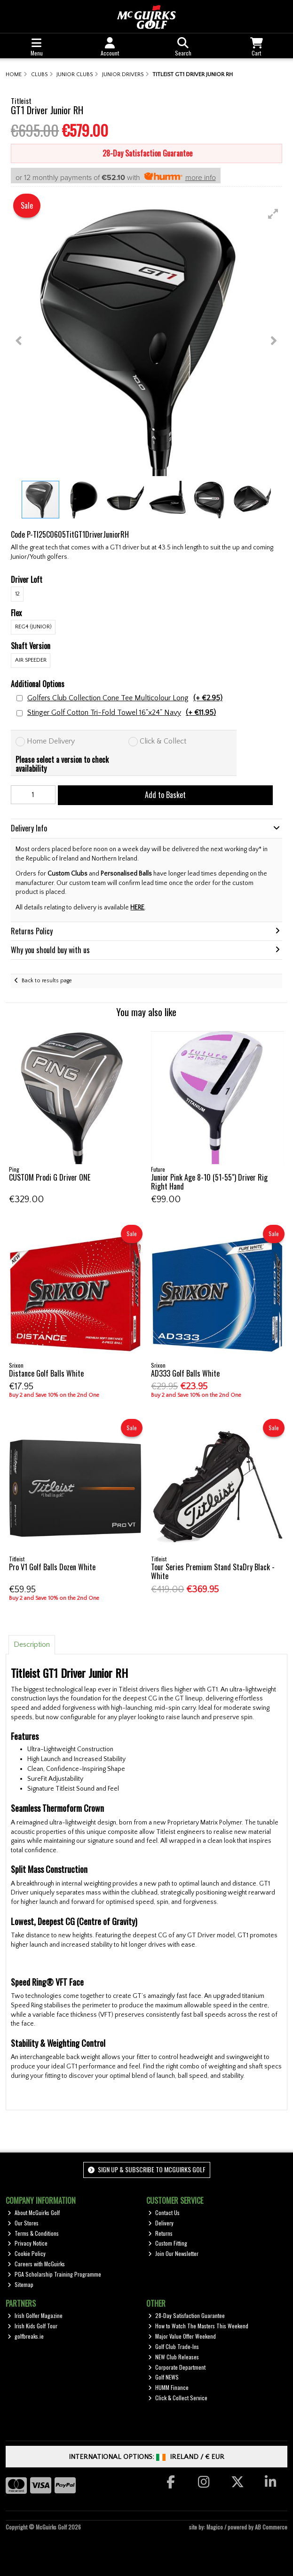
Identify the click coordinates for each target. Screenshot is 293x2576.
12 (17, 594)
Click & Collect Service (177, 2398)
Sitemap (20, 2284)
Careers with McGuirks (36, 2264)
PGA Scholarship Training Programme (54, 2274)
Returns (160, 2233)
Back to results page (47, 981)
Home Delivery (51, 741)
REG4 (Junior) (33, 627)
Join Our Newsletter (173, 2253)
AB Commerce (271, 2527)
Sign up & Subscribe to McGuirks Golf (147, 2169)
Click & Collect (163, 741)
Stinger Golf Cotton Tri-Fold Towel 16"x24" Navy (121, 712)
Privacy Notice (28, 2243)
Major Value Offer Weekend (182, 2336)
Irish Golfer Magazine (35, 2315)
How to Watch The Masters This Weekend (198, 2326)
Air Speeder (31, 660)
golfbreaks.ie (26, 2336)
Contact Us (164, 2212)
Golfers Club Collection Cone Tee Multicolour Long (124, 698)
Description (32, 1644)
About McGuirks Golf (34, 2212)
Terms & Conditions (33, 2233)
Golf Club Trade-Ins (173, 2346)
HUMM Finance (168, 2387)
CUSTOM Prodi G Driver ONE (49, 1177)
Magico (214, 2527)
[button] (273, 213)
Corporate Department (177, 2367)
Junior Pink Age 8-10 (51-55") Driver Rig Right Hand (209, 1182)
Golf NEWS (163, 2377)
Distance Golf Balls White (46, 1373)
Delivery (161, 2223)
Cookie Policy (27, 2253)
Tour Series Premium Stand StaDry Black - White (213, 1571)
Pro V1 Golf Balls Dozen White (52, 1567)
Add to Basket (165, 794)
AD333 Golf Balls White (185, 1373)
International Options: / (146, 2457)
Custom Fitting (167, 2243)
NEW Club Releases (173, 2357)
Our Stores (23, 2223)
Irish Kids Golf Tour (32, 2326)
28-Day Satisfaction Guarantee (186, 2315)
